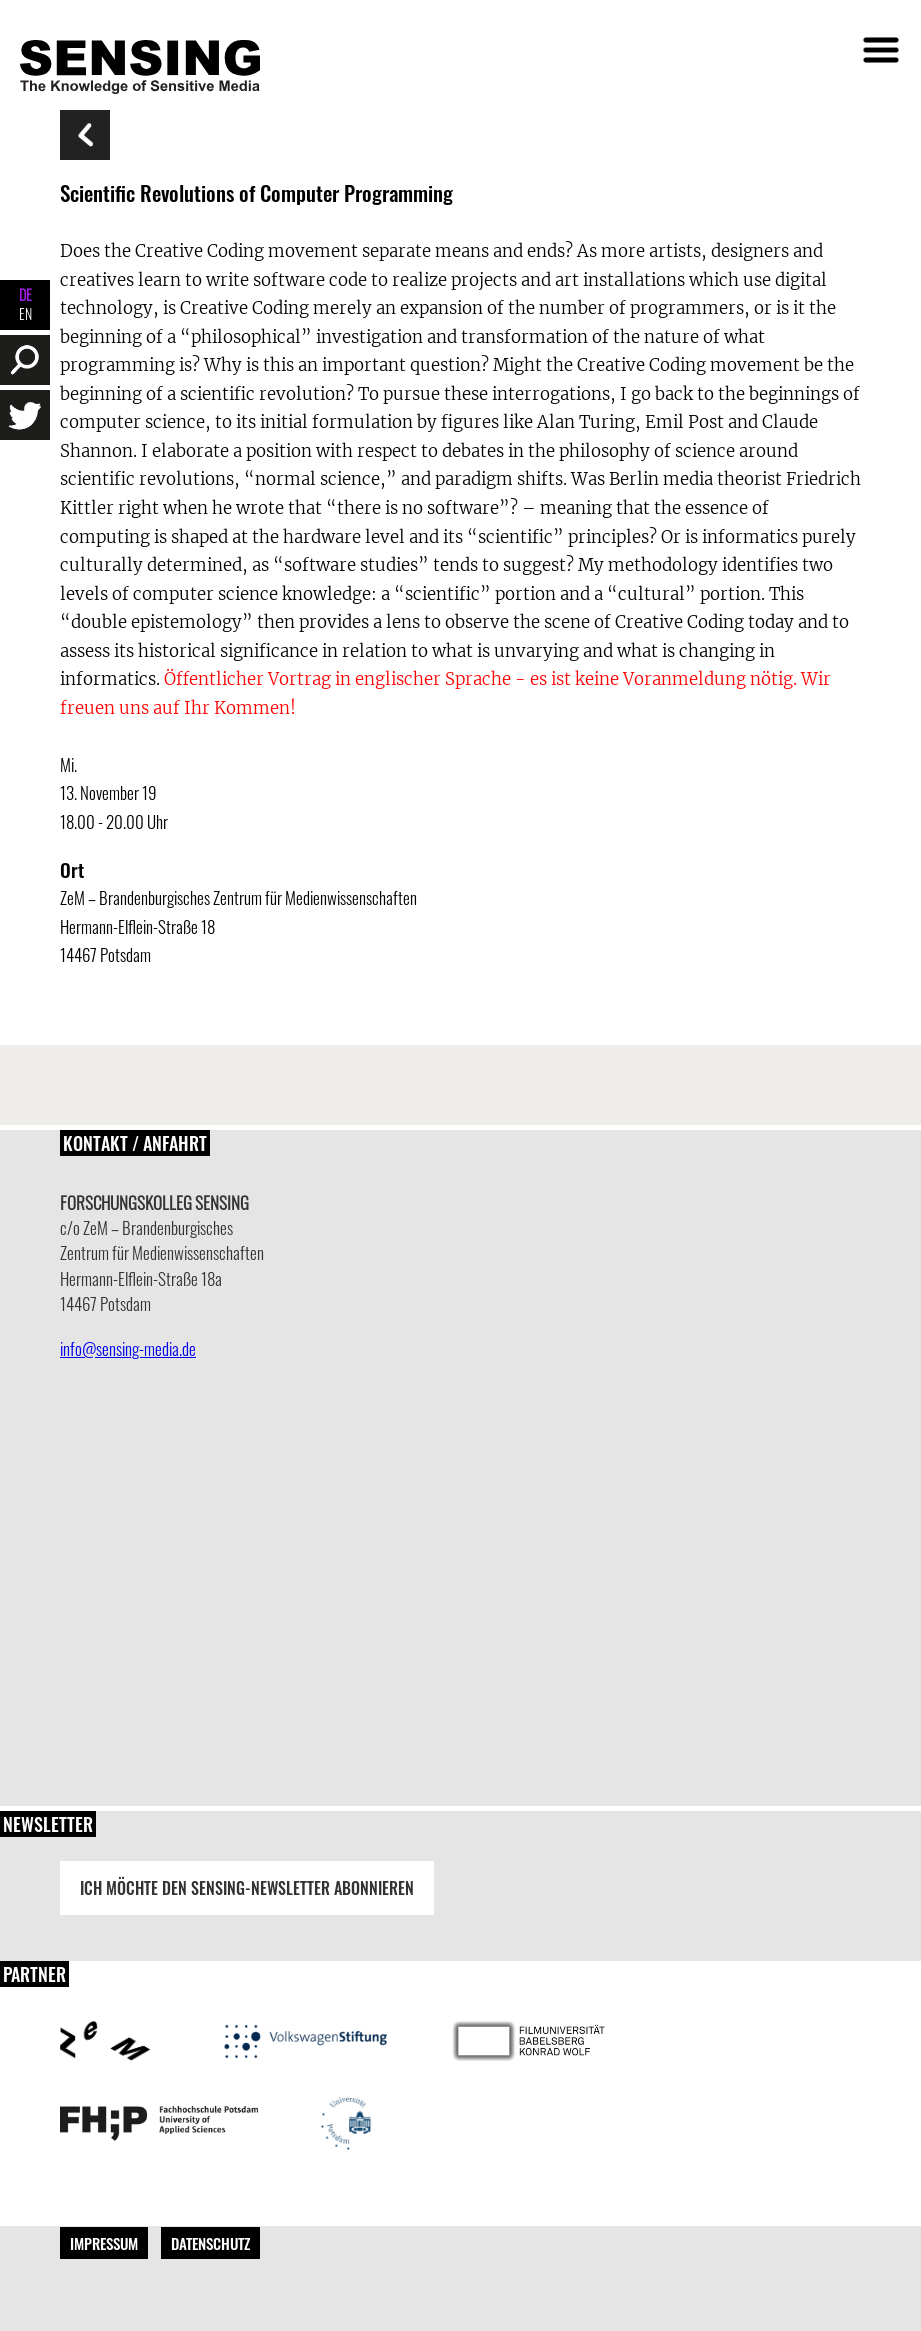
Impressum (104, 2243)
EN (25, 313)
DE (25, 294)
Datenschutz (210, 2243)
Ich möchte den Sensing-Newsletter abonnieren (247, 1888)
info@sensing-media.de (128, 1348)
